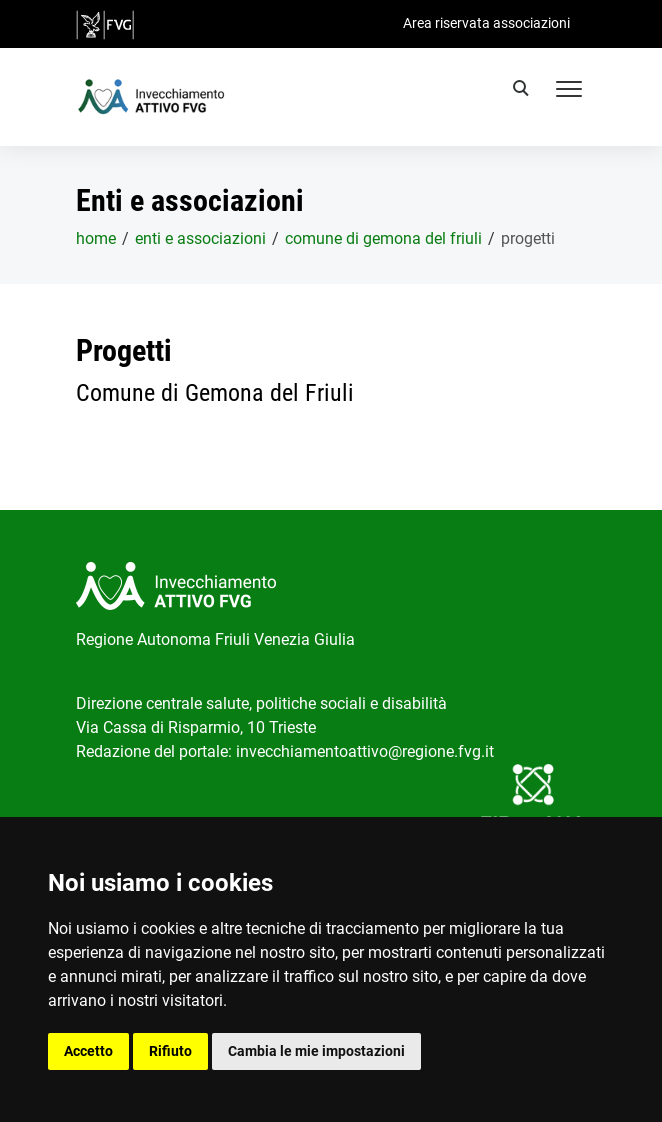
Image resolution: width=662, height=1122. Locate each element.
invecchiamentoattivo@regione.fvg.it (365, 751)
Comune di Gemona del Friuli (383, 238)
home (96, 238)
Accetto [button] (88, 1051)
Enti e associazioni (200, 238)
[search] (524, 91)
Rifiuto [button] (170, 1051)
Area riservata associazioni (486, 23)
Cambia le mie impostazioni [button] (316, 1051)
